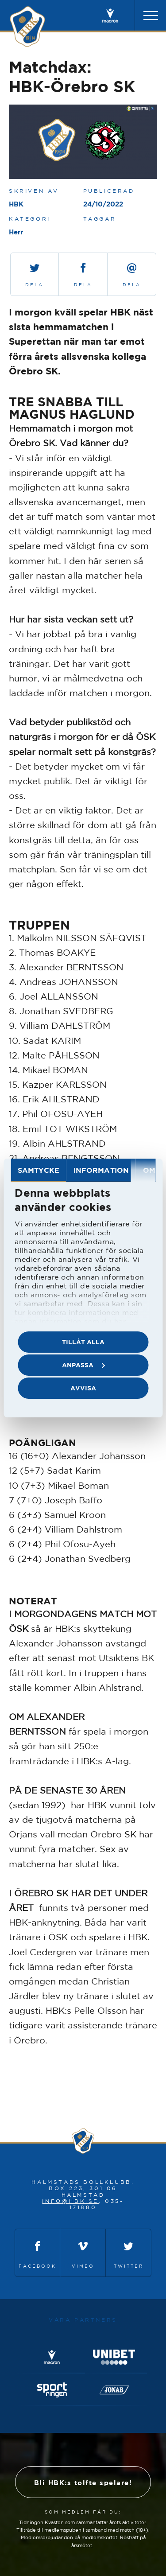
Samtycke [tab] (38, 1170)
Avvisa (83, 1388)
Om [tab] (149, 1170)
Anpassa (83, 1365)
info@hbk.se (70, 2201)
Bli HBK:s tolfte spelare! (83, 2483)
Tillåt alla (83, 1342)
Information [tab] (101, 1170)
